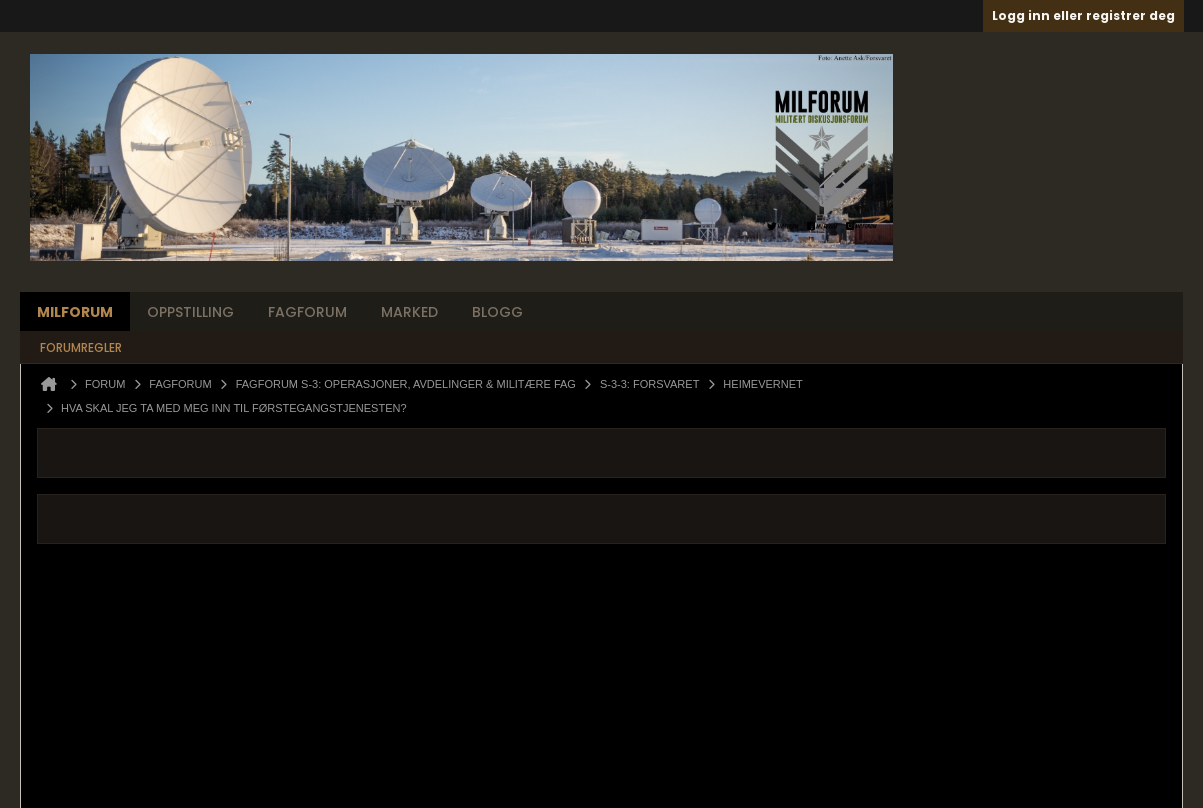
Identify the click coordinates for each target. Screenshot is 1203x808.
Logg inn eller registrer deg (1083, 15)
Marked (409, 312)
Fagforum (307, 312)
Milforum (75, 312)
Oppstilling (190, 312)
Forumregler (81, 347)
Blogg (497, 312)
